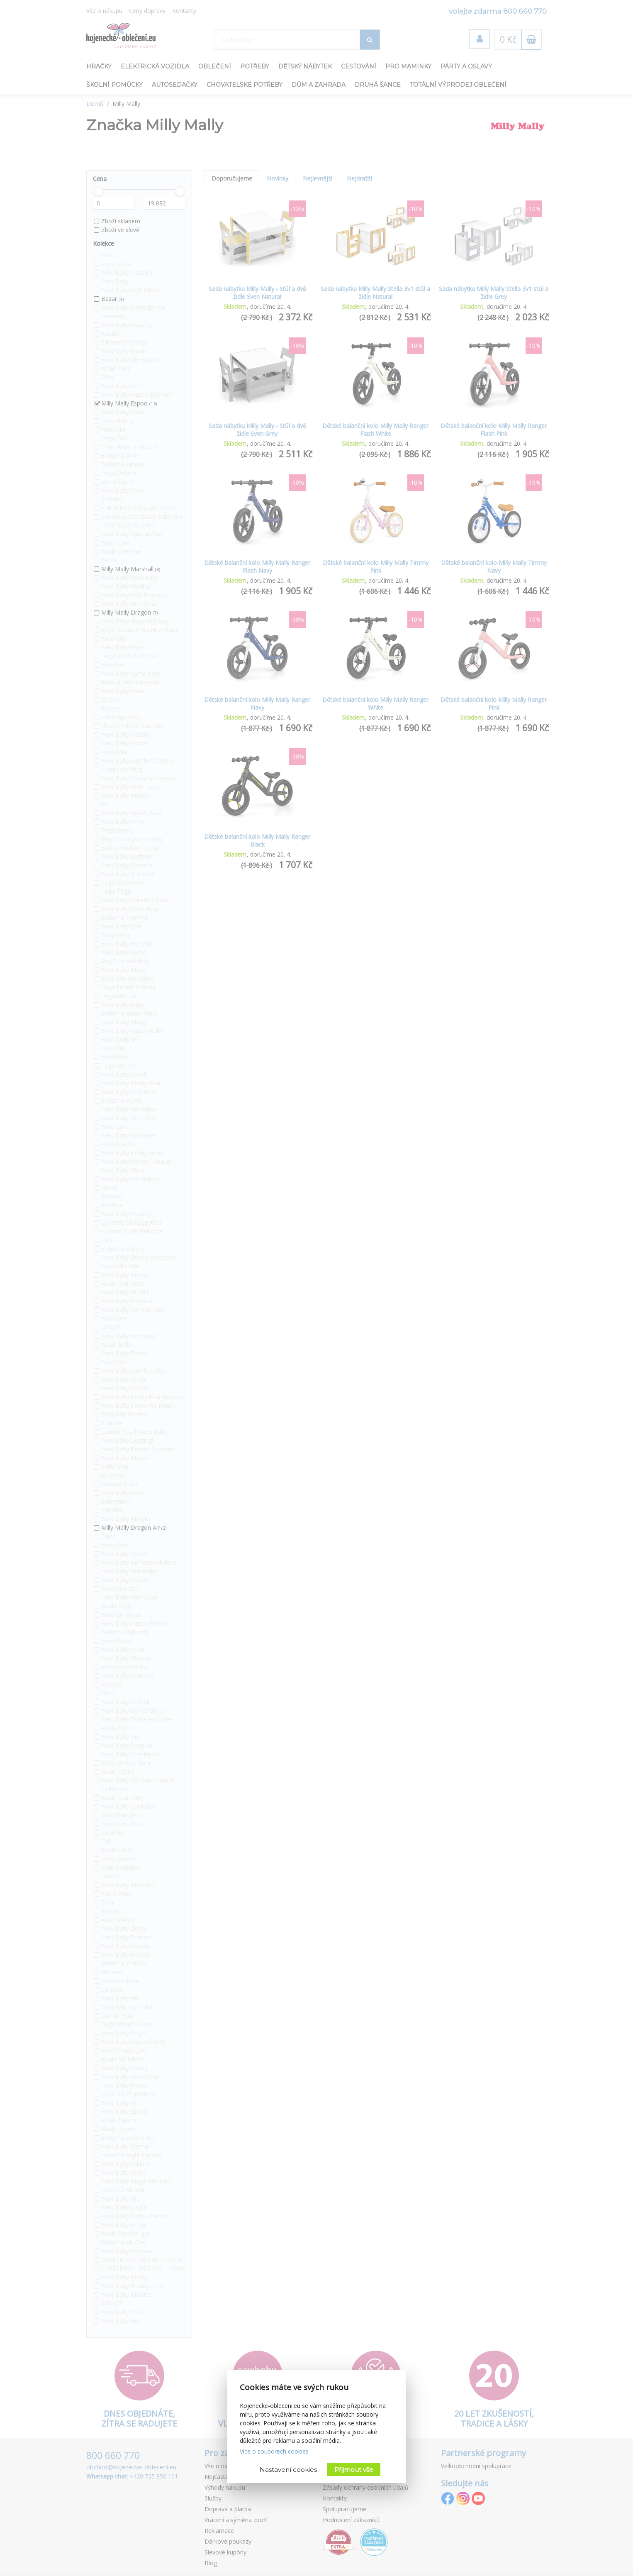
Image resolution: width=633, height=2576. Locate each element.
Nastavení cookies (288, 2469)
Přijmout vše (353, 2469)
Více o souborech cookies (274, 2451)
